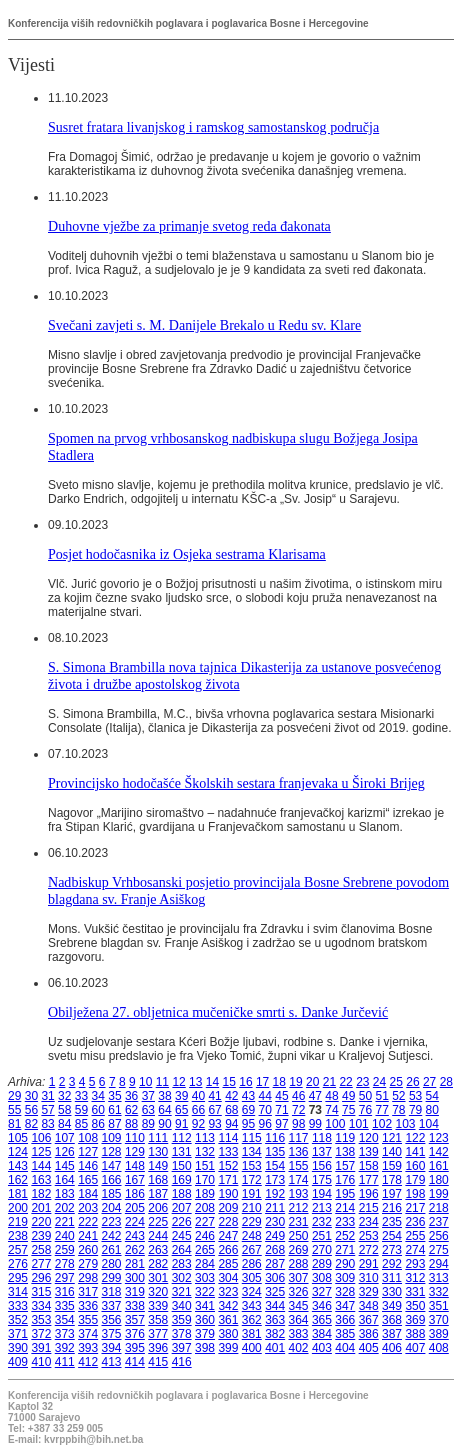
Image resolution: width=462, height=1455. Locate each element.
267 (252, 1250)
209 (228, 1208)
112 (182, 1138)
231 (299, 1222)
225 (158, 1222)
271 (345, 1250)
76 (365, 1110)
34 (98, 1096)
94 (231, 1124)
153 (252, 1166)
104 (429, 1124)
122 (415, 1138)
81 (14, 1124)
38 (164, 1096)
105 (18, 1138)
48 (331, 1096)
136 (299, 1152)
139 (369, 1152)
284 (205, 1264)
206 (158, 1208)
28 (446, 1082)
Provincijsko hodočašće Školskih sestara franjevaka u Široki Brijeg (236, 783)
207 (182, 1208)
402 (299, 1348)
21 (329, 1082)
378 (182, 1334)
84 (64, 1124)
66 (198, 1110)
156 (322, 1166)
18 (279, 1082)
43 (248, 1096)
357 (135, 1320)
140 (392, 1152)
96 (265, 1124)
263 (158, 1250)
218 (439, 1208)
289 (322, 1264)
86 (98, 1124)
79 (415, 1110)
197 (392, 1194)
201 (41, 1208)
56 (31, 1110)
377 (158, 1334)
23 (362, 1082)
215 (369, 1208)
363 (275, 1320)
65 (181, 1110)
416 (182, 1362)
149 (158, 1166)
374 (88, 1334)
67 (214, 1110)
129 (135, 1152)
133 (228, 1152)
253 (369, 1236)
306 (275, 1278)
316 (65, 1292)
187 (158, 1194)
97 (281, 1124)
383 (299, 1334)
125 (41, 1152)
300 (135, 1278)
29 (14, 1096)
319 (135, 1292)
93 (214, 1124)
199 (439, 1194)
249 (275, 1236)
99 (315, 1124)
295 (18, 1278)
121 (392, 1138)
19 (295, 1082)
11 (162, 1082)
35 (114, 1096)
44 (265, 1096)
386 (369, 1334)
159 (392, 1166)
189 (205, 1194)
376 (135, 1334)
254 (392, 1236)
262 (135, 1250)
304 (228, 1278)
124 (18, 1152)
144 (41, 1166)
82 (31, 1124)
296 (41, 1278)
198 (415, 1194)
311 (392, 1278)
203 (88, 1208)
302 (182, 1278)
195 (345, 1194)
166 (112, 1180)
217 (415, 1208)
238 (18, 1236)
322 (205, 1292)
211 (275, 1208)
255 (415, 1236)
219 (18, 1222)
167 (135, 1180)
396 (158, 1348)
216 (392, 1208)
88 (131, 1124)
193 (299, 1194)
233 (345, 1222)
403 (322, 1348)
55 (14, 1110)
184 (88, 1194)
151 (205, 1166)
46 (298, 1096)
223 (112, 1222)
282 (158, 1264)
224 (135, 1222)
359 (182, 1320)
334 (41, 1306)
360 (205, 1320)
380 (228, 1334)
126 (65, 1152)
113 (205, 1138)
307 (299, 1278)
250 (299, 1236)
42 (231, 1096)
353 (41, 1320)
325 (275, 1292)
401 (275, 1348)
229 (252, 1222)
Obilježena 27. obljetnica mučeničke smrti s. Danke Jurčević (218, 1012)
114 (228, 1138)
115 (252, 1138)
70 (265, 1110)
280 (112, 1264)
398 (205, 1348)
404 (345, 1348)
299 (112, 1278)
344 (275, 1306)
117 (299, 1138)
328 (345, 1292)
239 (41, 1236)
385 (345, 1334)
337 (112, 1306)
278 (65, 1264)
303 (205, 1278)
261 (112, 1250)
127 (88, 1152)
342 (228, 1306)
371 (18, 1334)
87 (114, 1124)
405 (369, 1348)
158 (369, 1166)
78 (398, 1110)
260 (88, 1250)
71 (281, 1110)
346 (322, 1306)
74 (331, 1110)
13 (195, 1082)
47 (315, 1096)
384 (322, 1334)
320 (158, 1292)
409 (18, 1362)
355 (88, 1320)
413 (112, 1362)
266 (228, 1250)
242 (112, 1236)
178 (392, 1180)
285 (228, 1264)
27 (429, 1082)
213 (322, 1208)
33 (81, 1096)
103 (405, 1124)
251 (322, 1236)
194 (322, 1194)
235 (392, 1222)
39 (181, 1096)
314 (18, 1292)
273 (392, 1250)
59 (81, 1110)
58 (64, 1110)
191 (252, 1194)
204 (112, 1208)
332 (439, 1292)
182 (41, 1194)
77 (381, 1110)
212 (299, 1208)
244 (158, 1236)
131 (182, 1152)
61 (114, 1110)
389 (439, 1334)
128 (112, 1152)
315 (41, 1292)
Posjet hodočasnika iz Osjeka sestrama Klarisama (187, 554)
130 (158, 1152)
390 (18, 1348)
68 (231, 1110)
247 (228, 1236)
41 (214, 1096)
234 (369, 1222)
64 (164, 1110)
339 (158, 1306)
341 (205, 1306)
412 (88, 1362)
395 (135, 1348)
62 (131, 1110)
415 (158, 1362)
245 (182, 1236)
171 (228, 1180)
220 (41, 1222)
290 (345, 1264)
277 (41, 1264)
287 (275, 1264)
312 (415, 1278)
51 (381, 1096)
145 (65, 1166)
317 (88, 1292)
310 (369, 1278)
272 (369, 1250)
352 (18, 1320)
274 (415, 1250)
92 (198, 1124)
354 (65, 1320)
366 (345, 1320)
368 (392, 1320)
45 (281, 1096)
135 (275, 1152)
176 (345, 1180)
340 (182, 1306)
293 (415, 1264)
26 (412, 1082)
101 (359, 1124)
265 (205, 1250)
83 (47, 1124)
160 (415, 1166)
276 (18, 1264)
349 (392, 1306)
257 (18, 1250)
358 (158, 1320)
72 (298, 1110)
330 (392, 1292)
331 (415, 1292)
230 (275, 1222)
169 (182, 1180)
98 (298, 1124)
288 (299, 1264)
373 (65, 1334)
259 (65, 1250)
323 (228, 1292)
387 (392, 1334)
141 (415, 1152)
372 (41, 1334)
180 (439, 1180)
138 (345, 1152)
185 (112, 1194)
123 (439, 1138)
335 (65, 1306)
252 (345, 1236)
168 (158, 1180)
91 (181, 1124)
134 (252, 1152)
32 (64, 1096)
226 (182, 1222)
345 (299, 1306)
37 (148, 1096)
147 (112, 1166)
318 (112, 1292)
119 (345, 1138)
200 (18, 1208)
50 (365, 1096)
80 (432, 1110)
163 (41, 1180)
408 (439, 1348)
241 (88, 1236)
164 (65, 1180)
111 (158, 1138)
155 (299, 1166)
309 (345, 1278)
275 (439, 1250)
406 (392, 1348)
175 (322, 1180)
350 (415, 1306)
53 (415, 1096)
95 (248, 1124)
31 (47, 1096)
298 (88, 1278)
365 (322, 1320)
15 (229, 1082)
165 (88, 1180)
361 (228, 1320)
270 (322, 1250)
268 (275, 1250)
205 (135, 1208)
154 (275, 1166)
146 (88, 1166)
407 (415, 1348)
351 (439, 1306)
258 (41, 1250)
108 (88, 1138)
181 (18, 1194)
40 (198, 1096)
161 (439, 1166)
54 (432, 1096)
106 (41, 1138)
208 (205, 1208)
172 (252, 1180)
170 (205, 1180)
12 (178, 1082)
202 (65, 1208)
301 (158, 1278)
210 (252, 1208)
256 (439, 1236)
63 (148, 1110)
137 (322, 1152)
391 (41, 1348)
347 (345, 1306)
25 (396, 1082)
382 (275, 1334)
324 (252, 1292)
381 (252, 1334)
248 (252, 1236)
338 (135, 1306)
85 (81, 1124)
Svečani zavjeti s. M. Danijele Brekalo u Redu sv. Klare (204, 325)
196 (369, 1194)
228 (228, 1222)
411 (65, 1362)
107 (65, 1138)
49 (348, 1096)
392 (65, 1348)
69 (248, 1110)
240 (65, 1236)
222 (88, 1222)
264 (182, 1250)
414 (135, 1362)
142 (439, 1152)
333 (18, 1306)
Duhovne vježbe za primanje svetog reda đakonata (189, 226)
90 (164, 1124)
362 (252, 1320)
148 (135, 1166)
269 (299, 1250)
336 (88, 1306)
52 (398, 1096)
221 (65, 1222)
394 (112, 1348)
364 (299, 1320)
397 (182, 1348)
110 (135, 1138)
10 (145, 1082)
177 (369, 1180)
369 (415, 1320)
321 (182, 1292)
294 (439, 1264)
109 (112, 1138)
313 (439, 1278)
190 (228, 1194)
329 (369, 1292)
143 (18, 1166)
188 (182, 1194)
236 (415, 1222)
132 (205, 1152)
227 (205, 1222)
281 (135, 1264)
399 (228, 1348)
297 (65, 1278)
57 (47, 1110)
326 (299, 1292)
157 (345, 1166)
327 (322, 1292)
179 (415, 1180)
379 (205, 1334)
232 (322, 1222)
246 (205, 1236)
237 (439, 1222)
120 (369, 1138)
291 (369, 1264)
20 (312, 1082)
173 (275, 1180)
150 (182, 1166)
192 (275, 1194)
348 (369, 1306)
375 (112, 1334)
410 (41, 1362)
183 (65, 1194)
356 (112, 1320)
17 (262, 1082)
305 (252, 1278)
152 (228, 1166)
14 (212, 1082)
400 (252, 1348)
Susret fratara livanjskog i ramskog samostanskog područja (213, 127)
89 (148, 1124)
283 (182, 1264)
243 (135, 1236)
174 (299, 1180)
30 (31, 1096)
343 (252, 1306)
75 (348, 1110)
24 (379, 1082)
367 (369, 1320)
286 (252, 1264)
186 (135, 1194)
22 (345, 1082)
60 (98, 1110)
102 (382, 1124)
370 (439, 1320)
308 (322, 1278)
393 (88, 1348)
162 (18, 1180)
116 (275, 1138)
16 (245, 1082)
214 (345, 1208)
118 (322, 1138)
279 (88, 1264)
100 (335, 1124)
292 (392, 1264)
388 (415, 1334)
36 (131, 1096)
